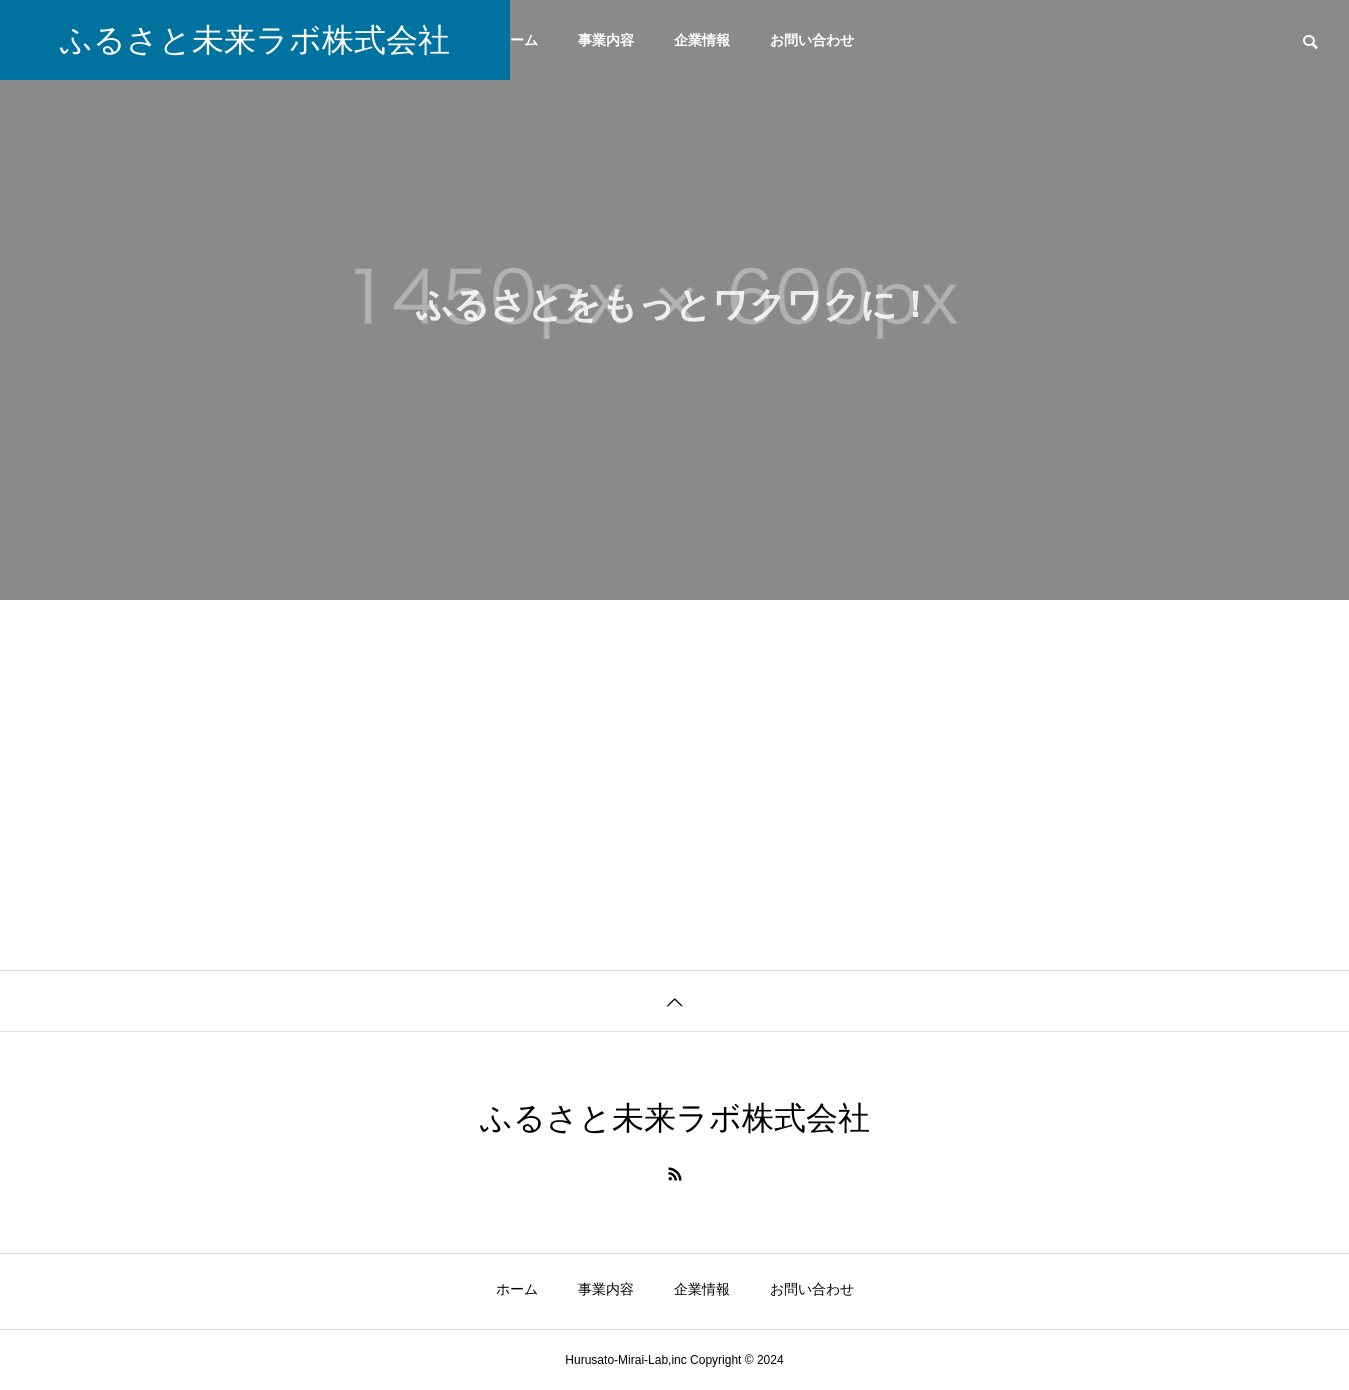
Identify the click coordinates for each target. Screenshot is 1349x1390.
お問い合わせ (812, 40)
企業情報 (702, 40)
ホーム (517, 40)
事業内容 (606, 40)
